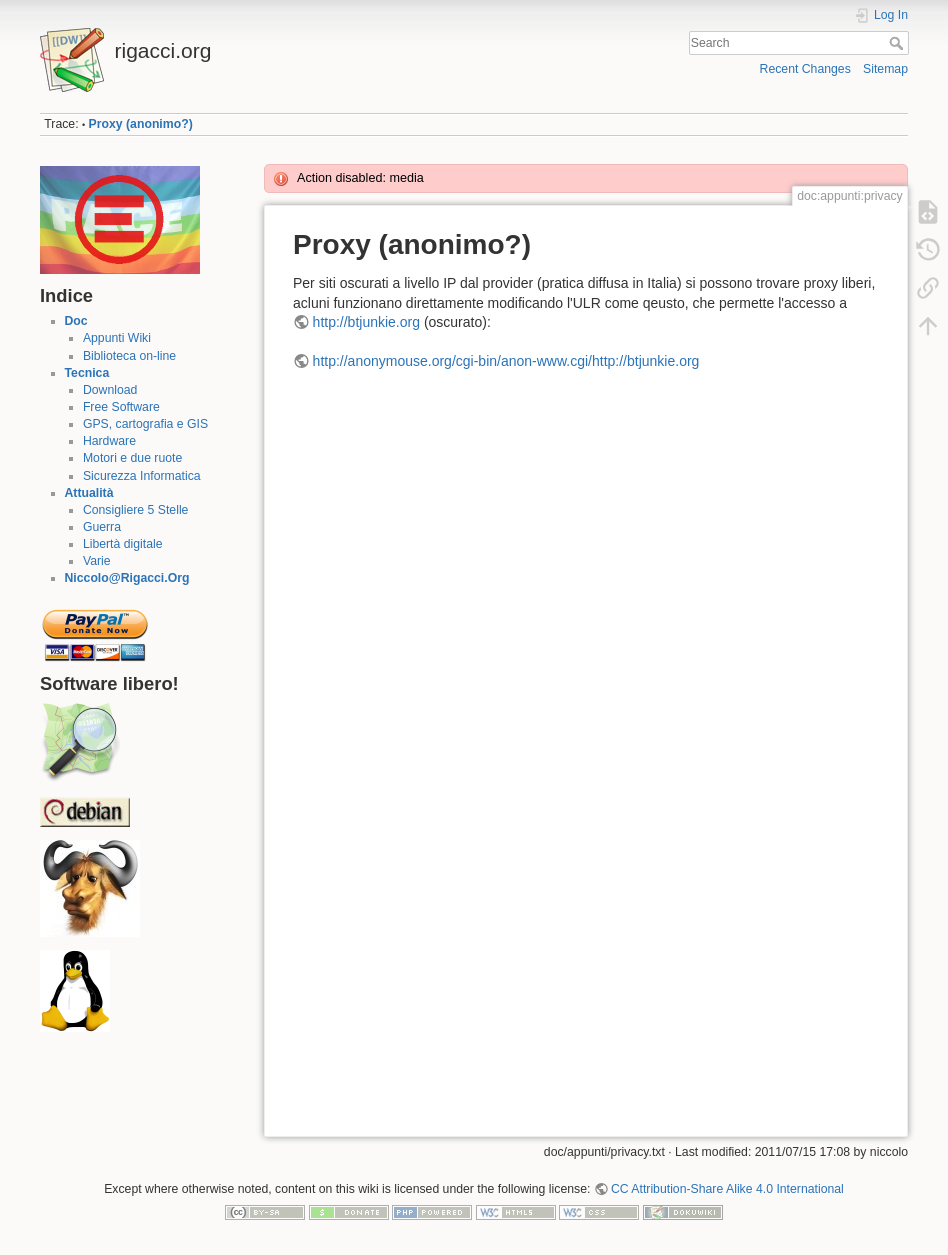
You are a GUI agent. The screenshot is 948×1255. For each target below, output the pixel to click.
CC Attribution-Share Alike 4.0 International (727, 1189)
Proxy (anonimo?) (141, 124)
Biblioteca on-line (129, 356)
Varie (97, 561)
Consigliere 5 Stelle (136, 510)
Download (110, 390)
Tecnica (87, 373)
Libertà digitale (123, 544)
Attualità (89, 493)
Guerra (102, 527)
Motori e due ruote (132, 458)
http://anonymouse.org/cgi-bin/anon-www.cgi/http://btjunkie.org (506, 361)
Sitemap (885, 69)
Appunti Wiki (117, 338)
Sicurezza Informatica (142, 476)
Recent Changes (805, 69)
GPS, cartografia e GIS (145, 424)
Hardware (109, 441)
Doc (76, 321)
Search (898, 43)
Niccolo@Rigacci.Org (127, 578)
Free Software (121, 407)
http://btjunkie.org (366, 322)
